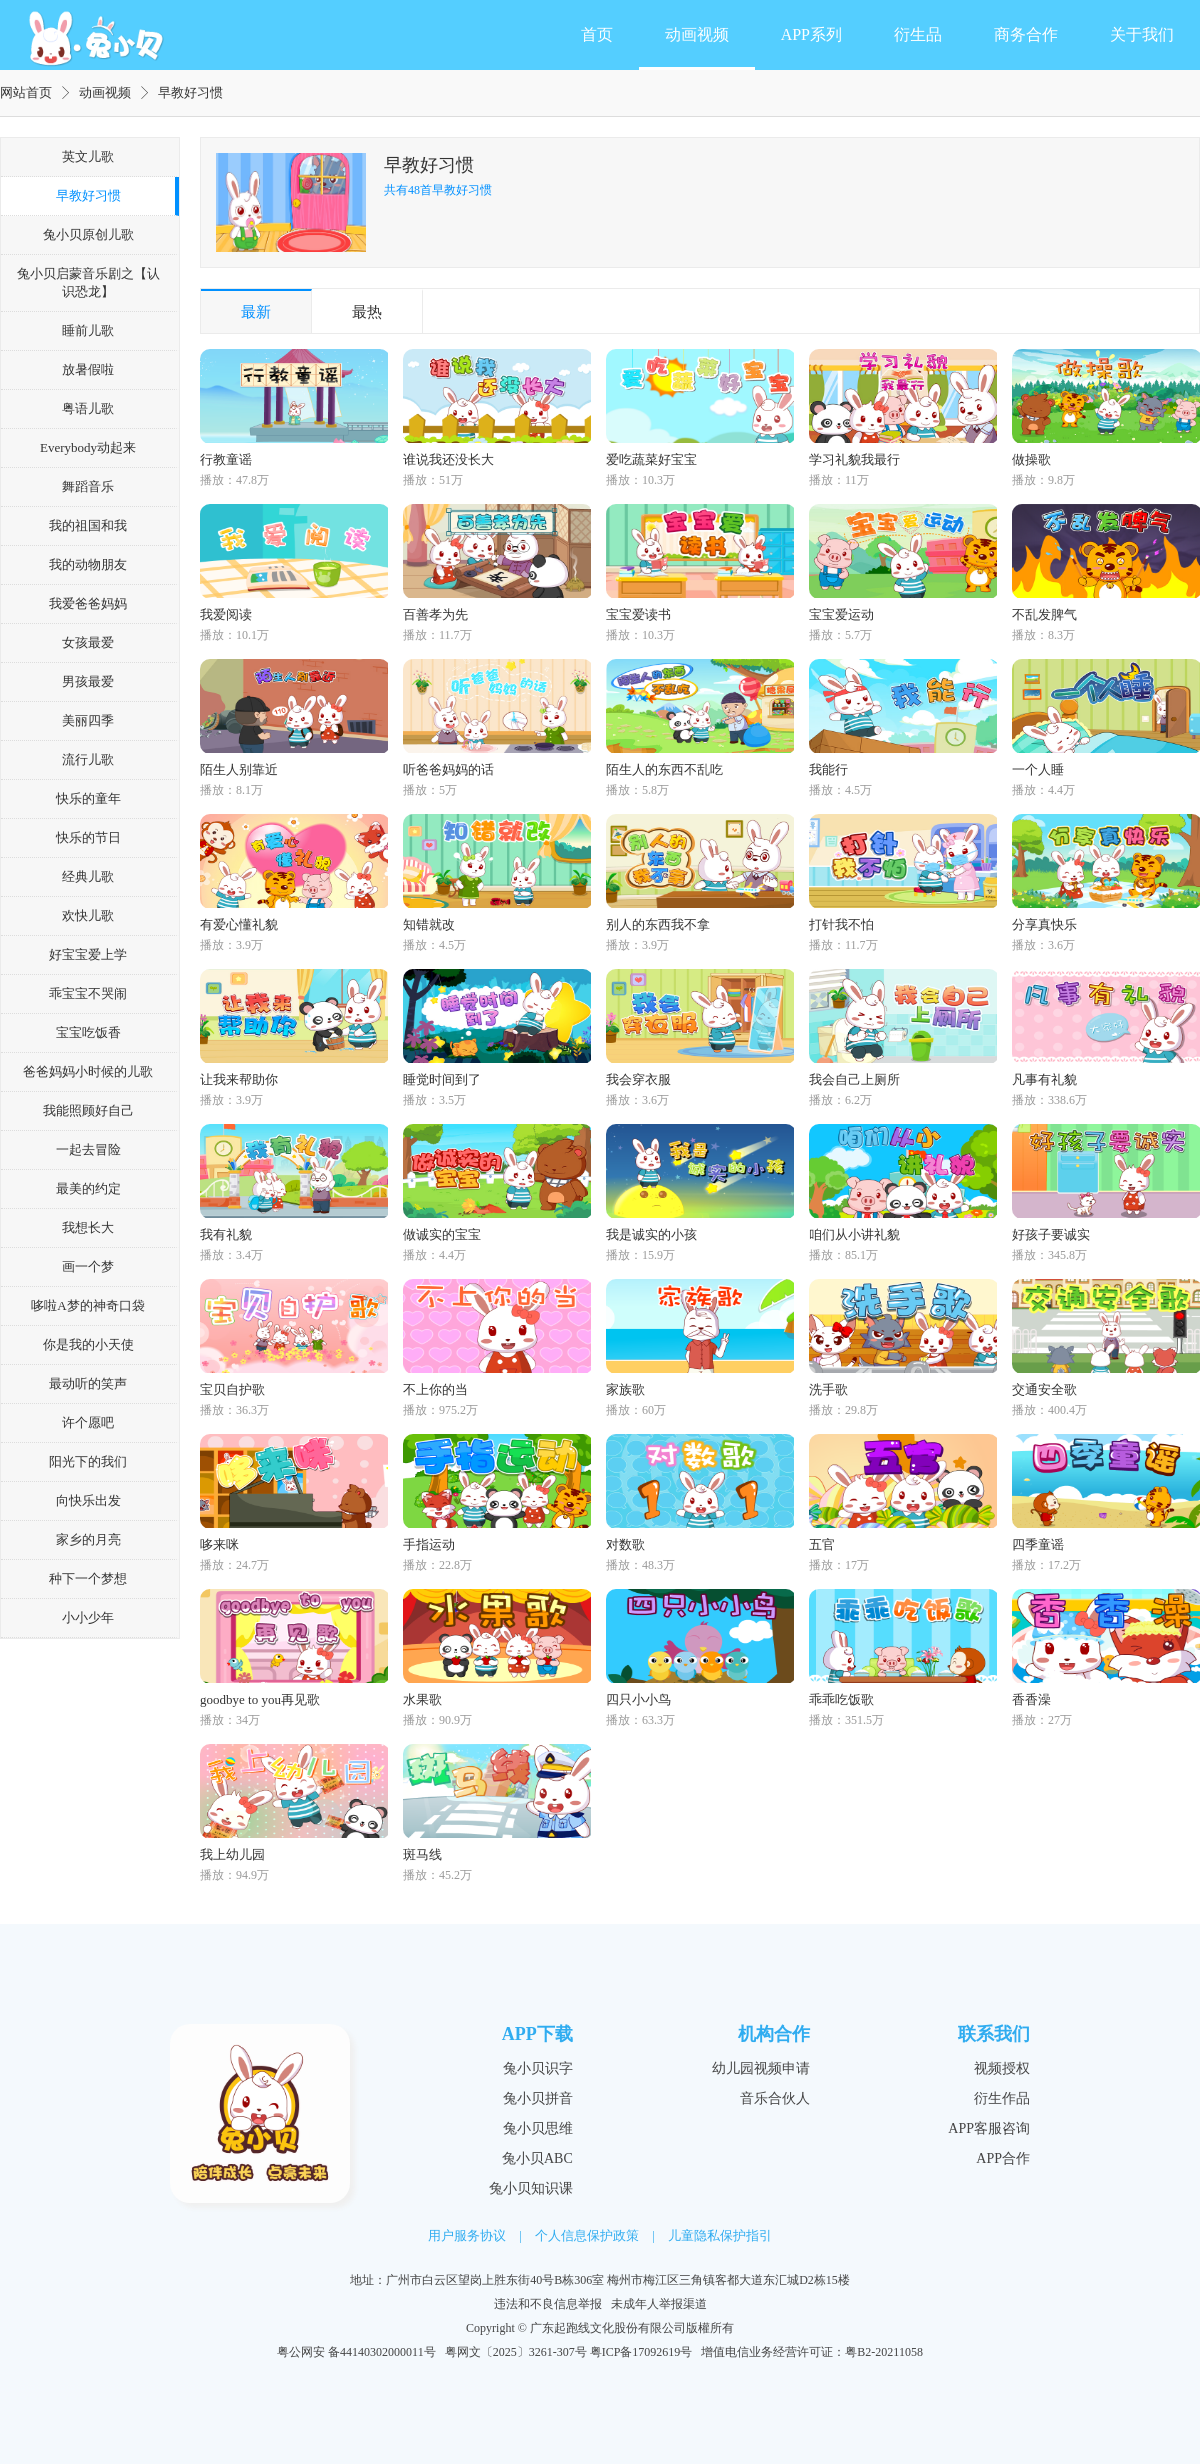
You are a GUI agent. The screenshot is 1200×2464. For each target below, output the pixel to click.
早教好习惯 (88, 195)
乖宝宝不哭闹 (88, 993)
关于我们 (1142, 34)
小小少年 (88, 1617)
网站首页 (26, 92)
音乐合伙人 (775, 2098)
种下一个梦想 (88, 1578)
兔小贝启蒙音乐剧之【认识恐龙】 (88, 282)
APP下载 (537, 2034)
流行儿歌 (88, 759)
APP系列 (811, 34)
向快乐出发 (88, 1500)
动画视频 (697, 34)
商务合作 (1026, 34)
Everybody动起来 (88, 447)
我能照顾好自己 (88, 1110)
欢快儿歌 (88, 915)
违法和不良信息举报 (548, 2304)
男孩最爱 (88, 681)
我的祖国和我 (88, 525)
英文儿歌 (88, 156)
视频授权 (1002, 2068)
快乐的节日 (88, 837)
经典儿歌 (88, 876)
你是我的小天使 (88, 1344)
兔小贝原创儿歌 (88, 234)
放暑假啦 (88, 369)
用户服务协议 (467, 2235)
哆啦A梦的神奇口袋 (87, 1305)
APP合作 (1003, 2158)
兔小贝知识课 (531, 2188)
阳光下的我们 (88, 1461)
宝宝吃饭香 (88, 1032)
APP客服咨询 (989, 2128)
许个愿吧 (88, 1422)
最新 (256, 312)
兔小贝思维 (538, 2128)
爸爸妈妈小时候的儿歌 (88, 1071)
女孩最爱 (88, 642)
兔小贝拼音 (538, 2098)
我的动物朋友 (88, 564)
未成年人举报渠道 (659, 2304)
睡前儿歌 (88, 330)
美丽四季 (88, 720)
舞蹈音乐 (88, 486)
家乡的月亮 (88, 1539)
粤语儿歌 (88, 408)
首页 (597, 34)
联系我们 (994, 2034)
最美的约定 (88, 1188)
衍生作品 (1002, 2098)
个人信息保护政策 (587, 2235)
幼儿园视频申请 (761, 2068)
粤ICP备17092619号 (641, 2352)
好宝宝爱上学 (88, 954)
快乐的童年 (88, 798)
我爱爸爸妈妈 (88, 603)
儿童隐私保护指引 (720, 2235)
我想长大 (88, 1227)
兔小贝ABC (537, 2158)
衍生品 (918, 34)
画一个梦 (88, 1266)
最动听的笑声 (88, 1383)
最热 (367, 312)
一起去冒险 (88, 1149)
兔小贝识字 (538, 2068)
